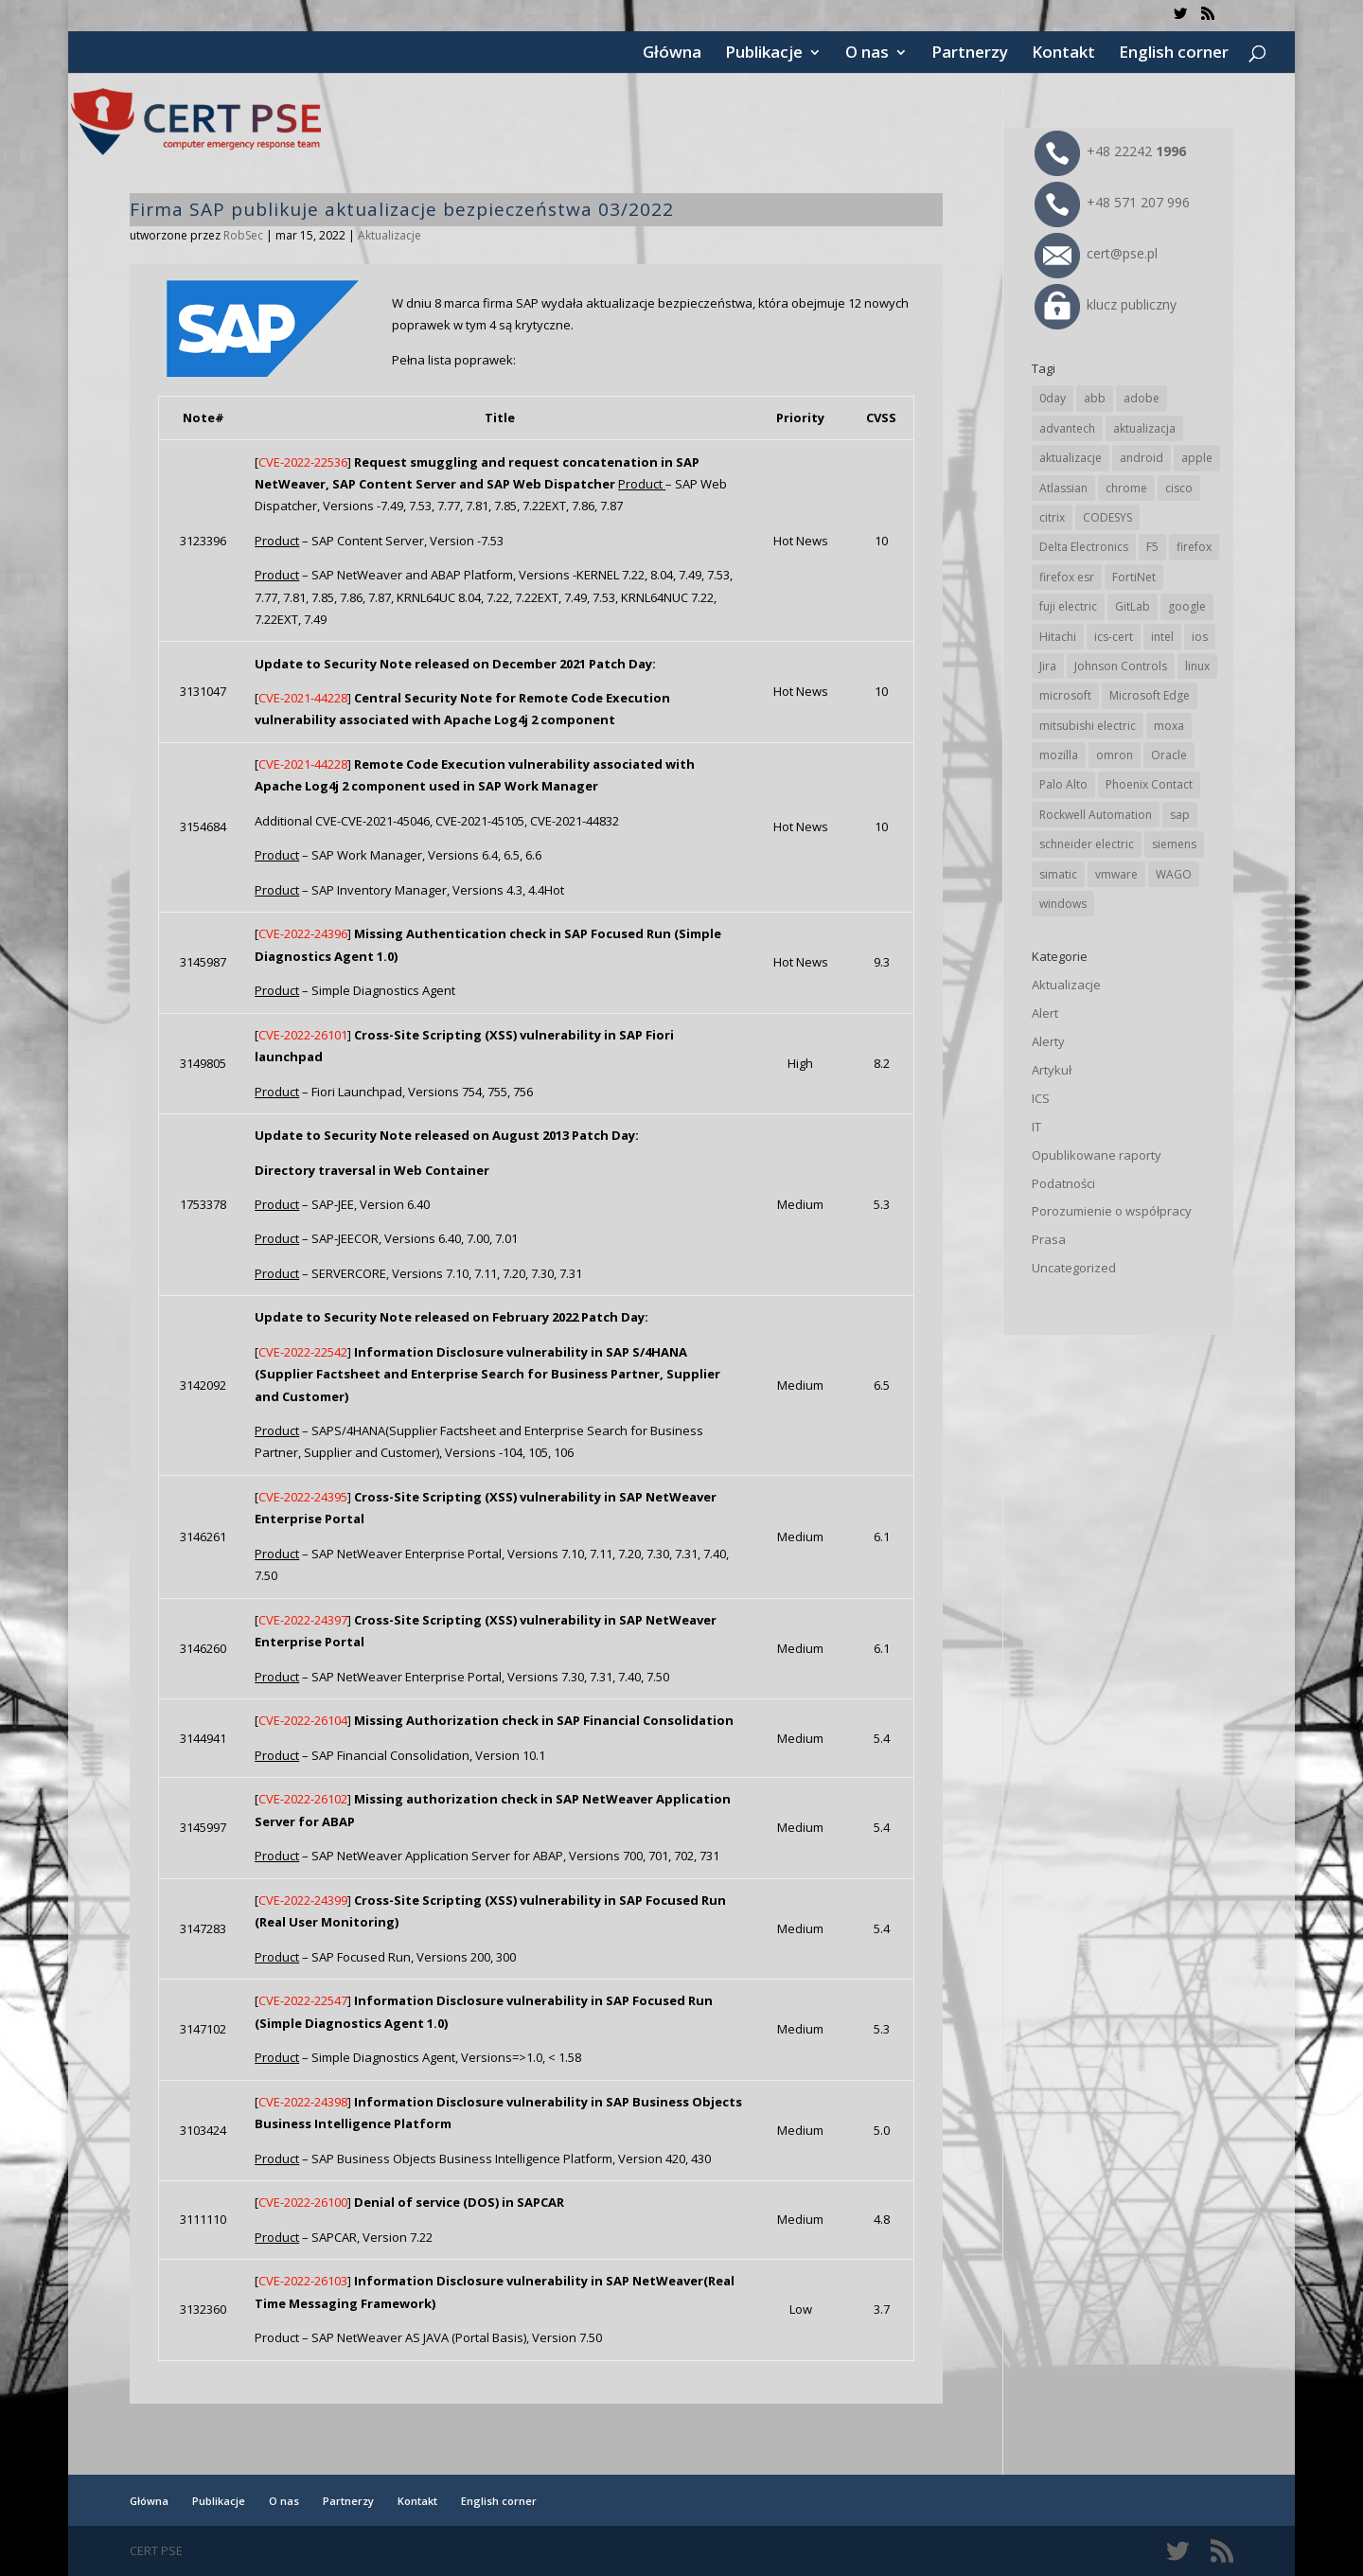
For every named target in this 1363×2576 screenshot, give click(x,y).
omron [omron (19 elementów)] (1114, 755)
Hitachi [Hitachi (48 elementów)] (1057, 637)
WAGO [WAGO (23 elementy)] (1174, 874)
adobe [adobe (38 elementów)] (1141, 398)
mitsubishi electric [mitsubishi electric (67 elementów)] (1087, 726)
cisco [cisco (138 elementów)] (1179, 488)
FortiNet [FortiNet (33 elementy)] (1134, 577)
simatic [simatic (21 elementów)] (1058, 874)
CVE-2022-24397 (302, 1619)
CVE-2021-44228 (302, 697)
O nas (867, 53)
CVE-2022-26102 (302, 1798)
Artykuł (1051, 1069)
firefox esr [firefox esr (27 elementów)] (1066, 577)
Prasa (1049, 1239)
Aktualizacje (389, 235)
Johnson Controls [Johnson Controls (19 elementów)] (1120, 666)
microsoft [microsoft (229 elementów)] (1065, 695)
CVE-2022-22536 (302, 462)
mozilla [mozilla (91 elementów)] (1058, 755)
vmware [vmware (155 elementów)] (1116, 874)
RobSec (243, 235)
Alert (1045, 1013)
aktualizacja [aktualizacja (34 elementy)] (1144, 428)
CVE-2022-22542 (302, 1351)
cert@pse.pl (1096, 253)
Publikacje (764, 53)
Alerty (1048, 1041)
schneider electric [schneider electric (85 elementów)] (1086, 844)
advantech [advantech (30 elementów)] (1067, 428)
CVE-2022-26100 (302, 2202)
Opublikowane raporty (1096, 1155)
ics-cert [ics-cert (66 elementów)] (1113, 637)
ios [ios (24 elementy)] (1200, 637)
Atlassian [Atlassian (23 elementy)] (1063, 488)
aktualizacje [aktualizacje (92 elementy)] (1070, 458)
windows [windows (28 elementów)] (1063, 904)
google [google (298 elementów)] (1187, 606)
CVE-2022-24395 (302, 1496)
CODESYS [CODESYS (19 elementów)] (1107, 517)
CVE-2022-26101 (302, 1034)
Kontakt (1063, 53)
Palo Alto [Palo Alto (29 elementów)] (1063, 784)
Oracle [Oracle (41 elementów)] (1169, 755)
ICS (1041, 1098)
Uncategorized (1074, 1267)
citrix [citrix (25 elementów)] (1052, 517)
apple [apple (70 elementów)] (1197, 458)
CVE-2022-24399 (302, 1900)
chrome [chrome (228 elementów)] (1126, 488)
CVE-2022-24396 (302, 933)
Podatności (1063, 1183)
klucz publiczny (1106, 304)
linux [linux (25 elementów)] (1197, 666)
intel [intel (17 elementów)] (1162, 637)
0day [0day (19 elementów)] (1052, 398)
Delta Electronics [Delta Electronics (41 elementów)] (1083, 547)
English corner (1174, 53)
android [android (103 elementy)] (1141, 458)
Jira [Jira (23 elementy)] (1047, 666)
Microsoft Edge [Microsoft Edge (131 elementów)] (1149, 695)
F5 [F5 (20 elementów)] (1152, 547)
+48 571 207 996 (1112, 202)
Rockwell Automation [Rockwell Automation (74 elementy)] (1095, 815)
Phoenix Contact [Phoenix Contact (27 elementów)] (1149, 784)
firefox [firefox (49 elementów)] (1194, 547)
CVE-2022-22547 (302, 2000)
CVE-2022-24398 (302, 2101)
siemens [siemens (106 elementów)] (1174, 844)
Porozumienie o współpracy (1112, 1210)
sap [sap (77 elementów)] (1180, 815)
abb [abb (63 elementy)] (1095, 398)
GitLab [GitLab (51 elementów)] (1132, 606)
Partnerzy (969, 53)
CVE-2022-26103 (302, 2280)
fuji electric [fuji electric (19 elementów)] (1068, 606)
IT (1036, 1126)
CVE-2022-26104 (302, 1720)
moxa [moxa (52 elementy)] (1169, 726)
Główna (672, 53)
